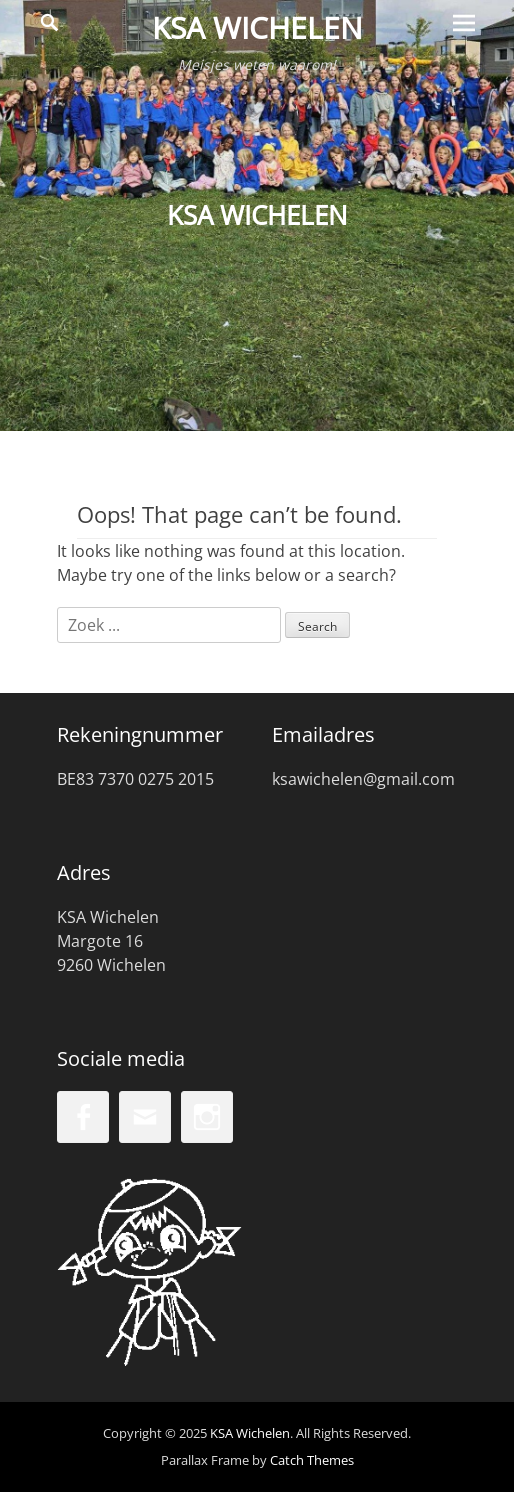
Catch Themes (312, 1460)
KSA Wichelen (257, 27)
